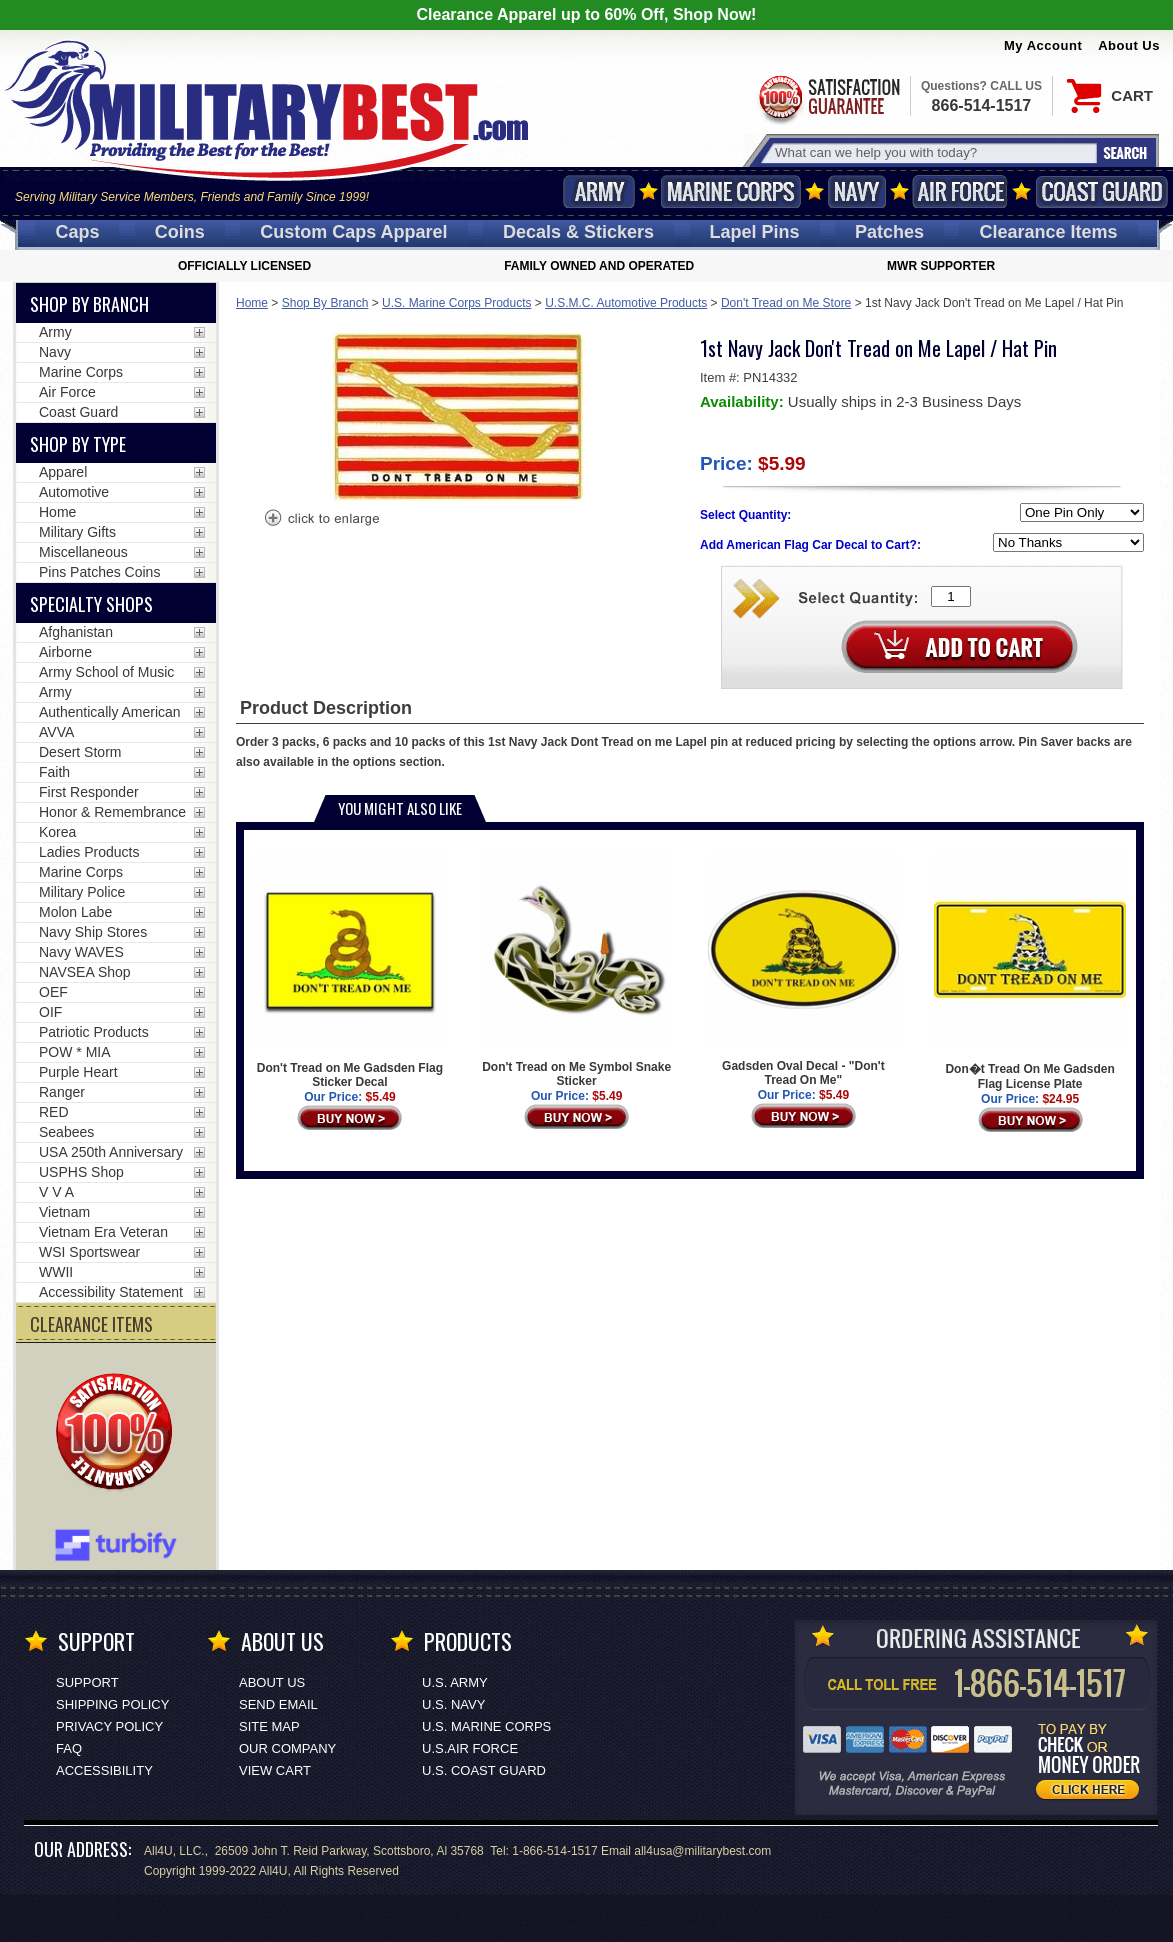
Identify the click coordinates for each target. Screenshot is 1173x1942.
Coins (180, 232)
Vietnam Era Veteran (103, 1232)
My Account (1043, 45)
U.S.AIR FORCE (470, 1748)
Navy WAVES (81, 952)
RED (54, 1112)
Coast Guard (1101, 191)
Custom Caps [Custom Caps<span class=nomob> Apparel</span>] (353, 232)
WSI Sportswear (89, 1252)
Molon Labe (75, 912)
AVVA (56, 732)
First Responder (89, 792)
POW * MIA (75, 1052)
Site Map (269, 1726)
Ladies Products (89, 852)
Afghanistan (76, 632)
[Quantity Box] (951, 596)
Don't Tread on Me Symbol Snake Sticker (577, 971)
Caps (77, 232)
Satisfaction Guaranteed (828, 97)
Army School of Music (106, 672)
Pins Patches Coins (99, 572)
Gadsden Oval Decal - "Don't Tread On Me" (804, 970)
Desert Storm (80, 752)
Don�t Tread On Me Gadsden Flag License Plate (1030, 972)
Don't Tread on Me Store (786, 303)
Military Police (82, 892)
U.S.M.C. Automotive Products (626, 303)
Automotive (74, 492)
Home (252, 303)
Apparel (63, 472)
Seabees (66, 1132)
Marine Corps (731, 191)
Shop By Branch (325, 303)
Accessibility (104, 1770)
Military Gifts (77, 532)
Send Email (278, 1704)
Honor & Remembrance (112, 812)
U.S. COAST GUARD (484, 1770)
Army (599, 191)
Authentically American (110, 712)
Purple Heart (78, 1072)
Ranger (62, 1092)
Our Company (287, 1748)
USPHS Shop (81, 1172)
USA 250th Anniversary (111, 1152)
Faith (54, 772)
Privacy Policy (109, 1726)
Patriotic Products (94, 1032)
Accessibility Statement (111, 1292)
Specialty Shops (91, 604)
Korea (57, 832)
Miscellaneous (83, 552)
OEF (53, 992)
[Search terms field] (933, 152)
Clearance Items (1048, 232)
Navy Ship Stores (93, 932)
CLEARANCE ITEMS (91, 1324)
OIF (50, 1012)
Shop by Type (78, 444)
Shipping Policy (112, 1704)
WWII (56, 1272)
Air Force (960, 191)
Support (87, 1682)
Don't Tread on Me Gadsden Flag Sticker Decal (350, 971)
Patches (889, 232)
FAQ (69, 1748)
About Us (1129, 45)
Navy (857, 191)
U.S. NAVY (453, 1704)
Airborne (65, 652)
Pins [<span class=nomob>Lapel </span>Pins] (755, 232)
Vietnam (64, 1212)
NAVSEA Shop (85, 972)
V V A (56, 1192)
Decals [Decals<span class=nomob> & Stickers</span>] (578, 232)
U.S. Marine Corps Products (456, 303)
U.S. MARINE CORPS (486, 1726)
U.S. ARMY (455, 1682)
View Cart (275, 1770)
